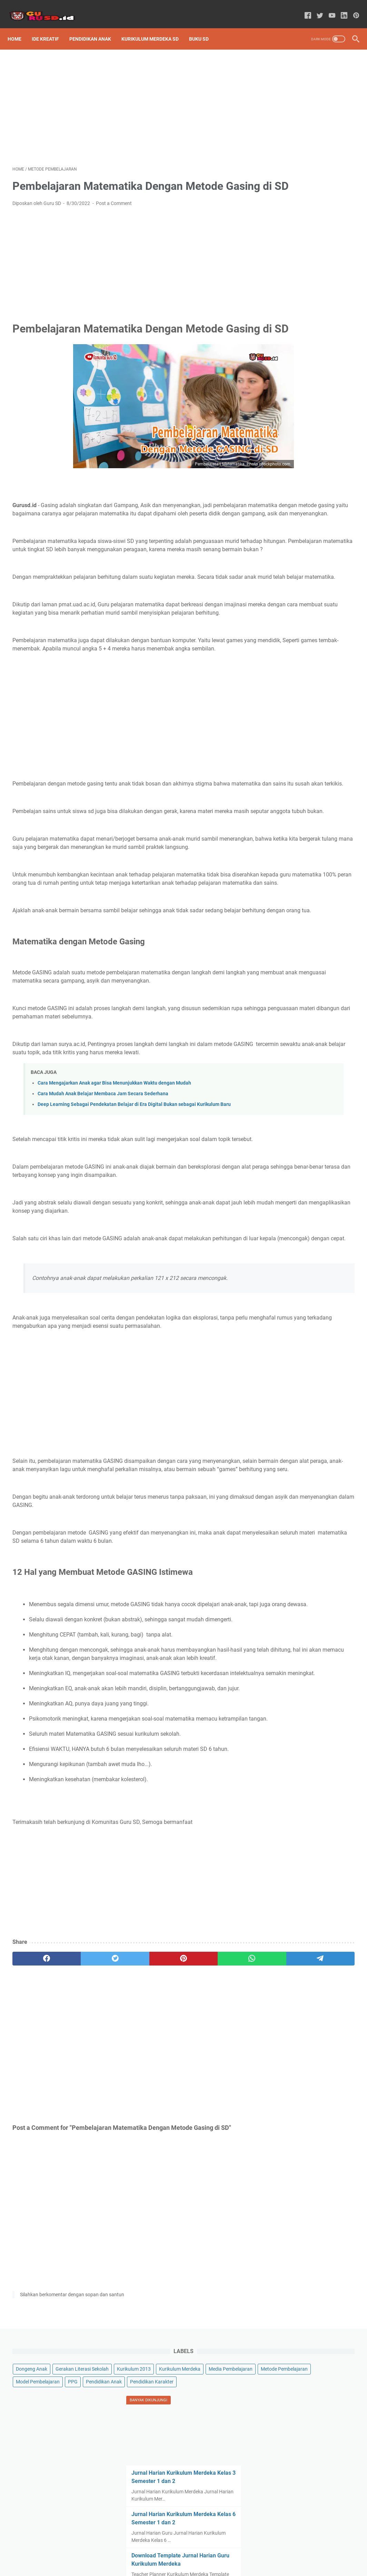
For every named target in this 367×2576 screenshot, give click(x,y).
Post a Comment (114, 213)
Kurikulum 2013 (286, 108)
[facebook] (35, 2166)
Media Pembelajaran (291, 134)
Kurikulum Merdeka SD (155, 27)
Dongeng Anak (284, 83)
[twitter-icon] (315, 8)
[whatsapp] (172, 2166)
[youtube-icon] (327, 8)
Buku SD (204, 27)
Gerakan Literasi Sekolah (295, 96)
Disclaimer (194, 2551)
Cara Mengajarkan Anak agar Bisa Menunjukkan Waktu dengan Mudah (114, 1217)
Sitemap (147, 2551)
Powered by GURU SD (193, 2565)
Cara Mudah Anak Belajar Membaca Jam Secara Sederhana (103, 1227)
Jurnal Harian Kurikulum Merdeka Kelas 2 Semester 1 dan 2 (307, 418)
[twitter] (80, 2166)
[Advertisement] (126, 98)
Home (19, 27)
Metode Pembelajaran (292, 147)
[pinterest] (126, 2166)
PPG (326, 159)
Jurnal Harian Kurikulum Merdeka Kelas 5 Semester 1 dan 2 (307, 468)
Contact (220, 2551)
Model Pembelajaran (291, 159)
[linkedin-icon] (339, 8)
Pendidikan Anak (95, 27)
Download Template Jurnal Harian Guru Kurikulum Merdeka (304, 368)
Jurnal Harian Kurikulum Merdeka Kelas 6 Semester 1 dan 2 (307, 319)
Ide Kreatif (50, 27)
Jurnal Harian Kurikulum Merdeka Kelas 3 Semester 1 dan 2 (307, 269)
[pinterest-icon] (351, 8)
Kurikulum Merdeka (289, 121)
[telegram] (218, 2166)
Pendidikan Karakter (291, 185)
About (169, 2551)
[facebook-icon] (303, 8)
